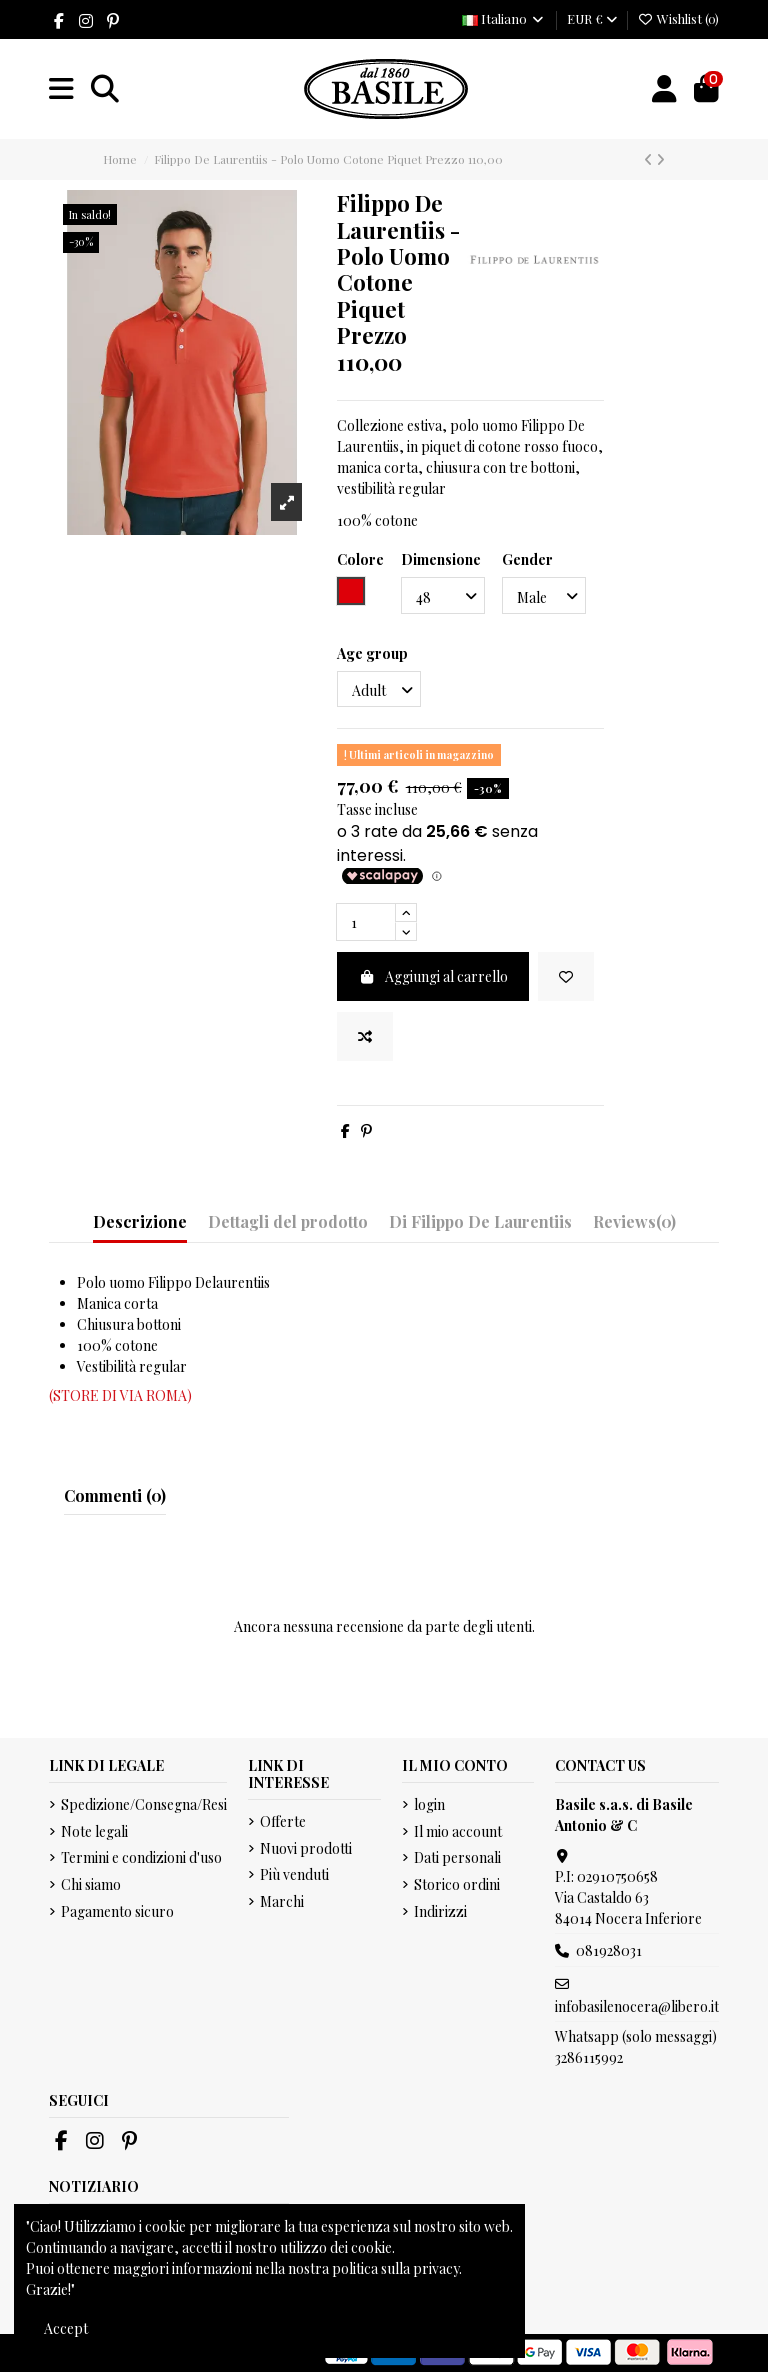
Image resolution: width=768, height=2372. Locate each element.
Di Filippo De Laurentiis (480, 1221)
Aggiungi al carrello (433, 976)
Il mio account (458, 1831)
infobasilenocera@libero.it (637, 2006)
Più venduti (294, 1874)
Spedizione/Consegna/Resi (144, 1804)
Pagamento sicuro (117, 1911)
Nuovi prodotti (306, 1848)
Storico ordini (457, 1884)
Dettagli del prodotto (288, 1221)
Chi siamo (91, 1884)
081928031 (609, 1950)
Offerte (283, 1821)
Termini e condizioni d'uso (141, 1857)
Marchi (282, 1901)
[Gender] (544, 595)
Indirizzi (440, 1911)
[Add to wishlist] (566, 976)
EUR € (592, 18)
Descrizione (140, 1221)
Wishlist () (678, 18)
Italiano (504, 18)
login (429, 1804)
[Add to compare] (365, 1036)
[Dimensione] (443, 595)
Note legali (94, 1831)
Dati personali (457, 1857)
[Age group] (379, 689)
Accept (66, 2328)
